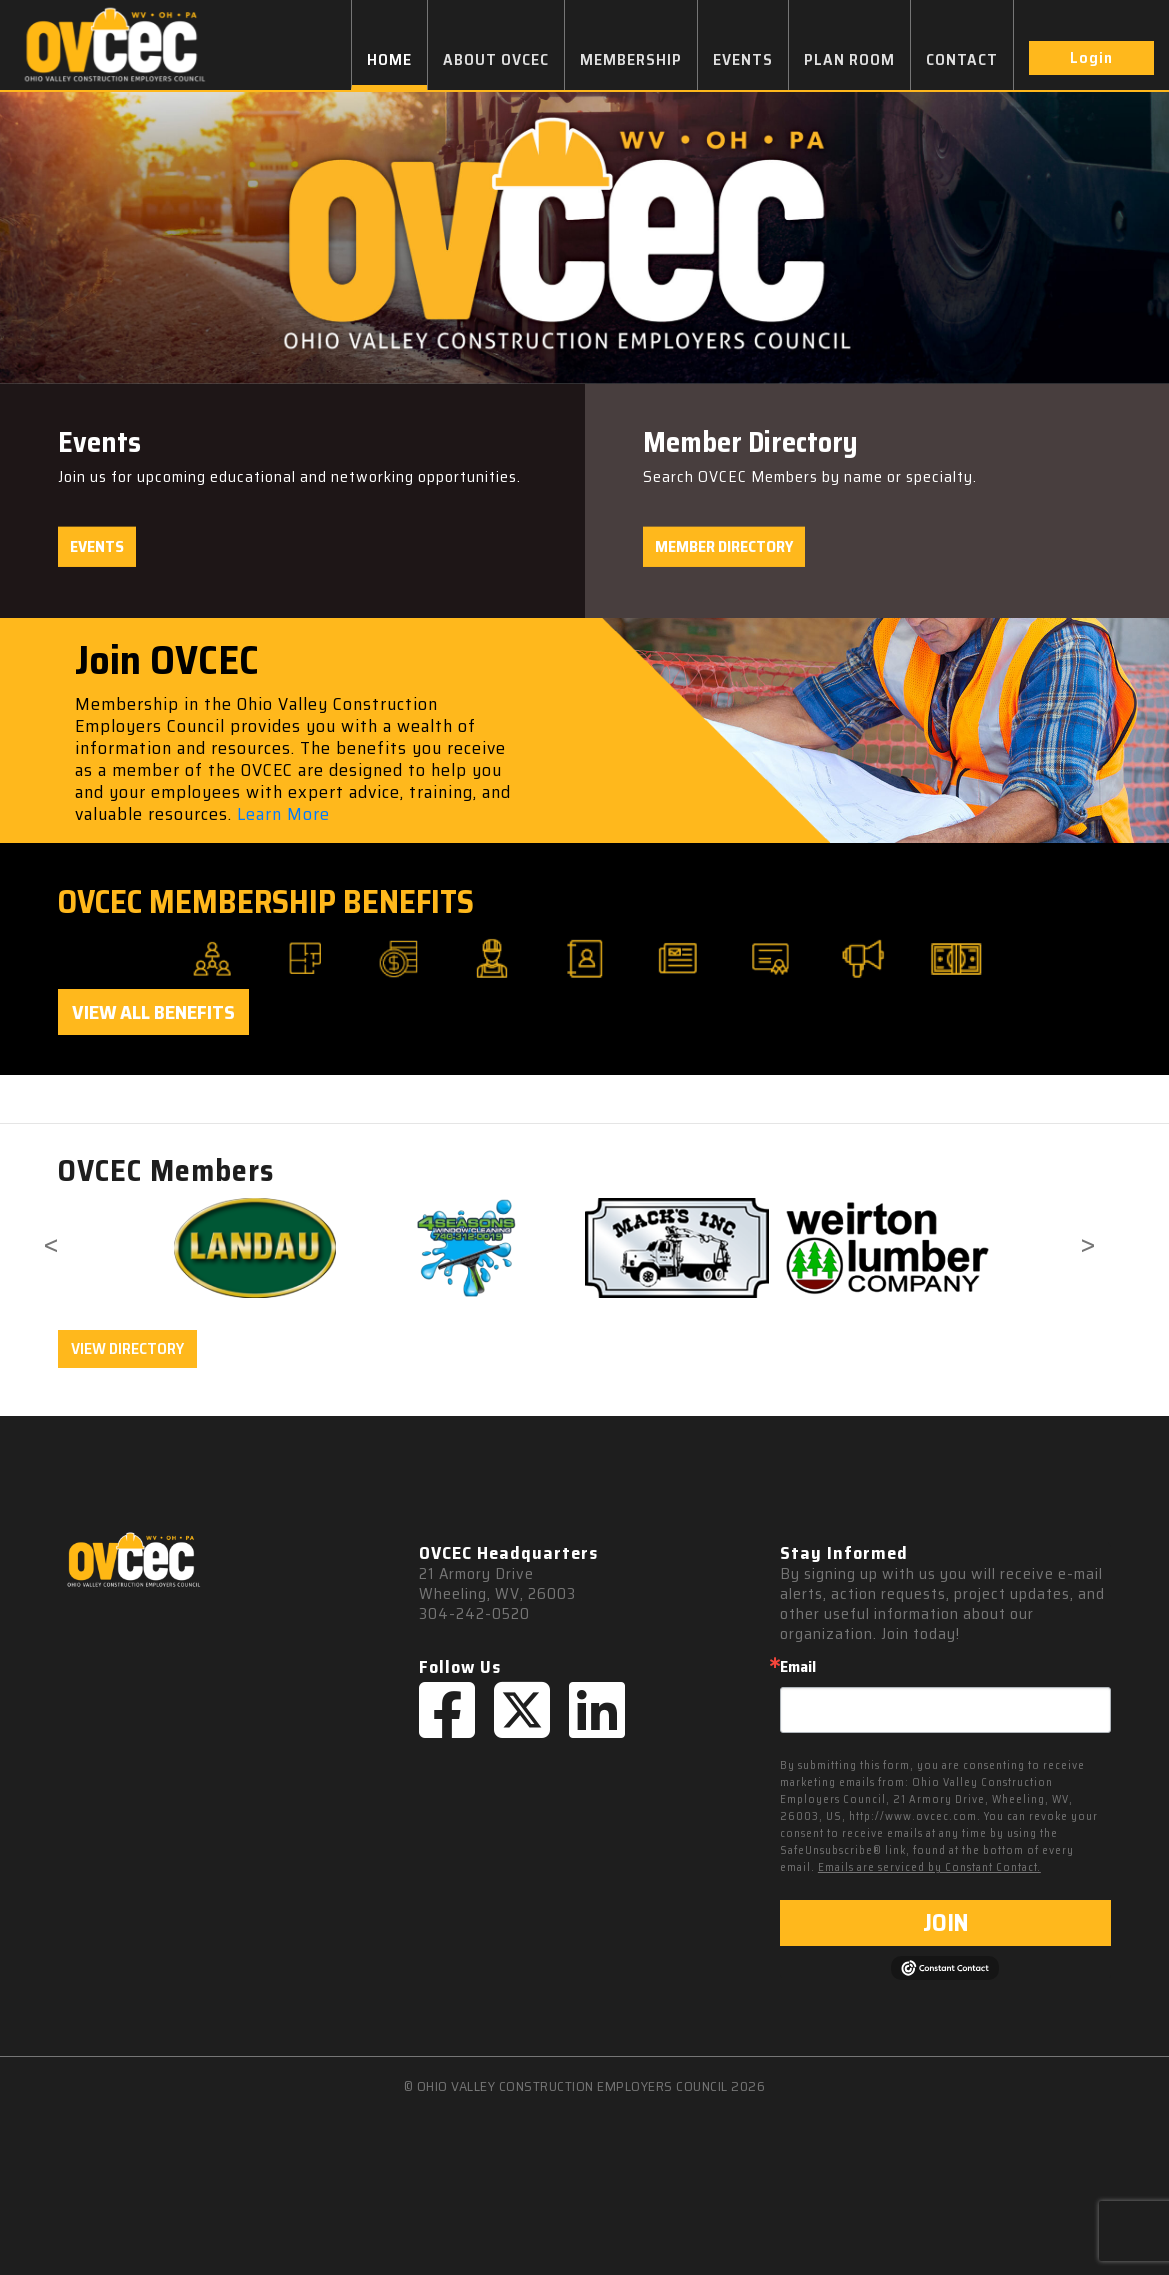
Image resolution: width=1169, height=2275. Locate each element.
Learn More (283, 814)
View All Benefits (153, 1012)
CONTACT (962, 59)
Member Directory (724, 546)
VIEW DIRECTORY (127, 1348)
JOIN (945, 1923)
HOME (389, 59)
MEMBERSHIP (631, 59)
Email (798, 1667)
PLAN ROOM (849, 59)
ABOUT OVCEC (496, 59)
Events (97, 546)
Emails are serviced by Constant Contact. (929, 1867)
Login (1091, 57)
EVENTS (743, 59)
